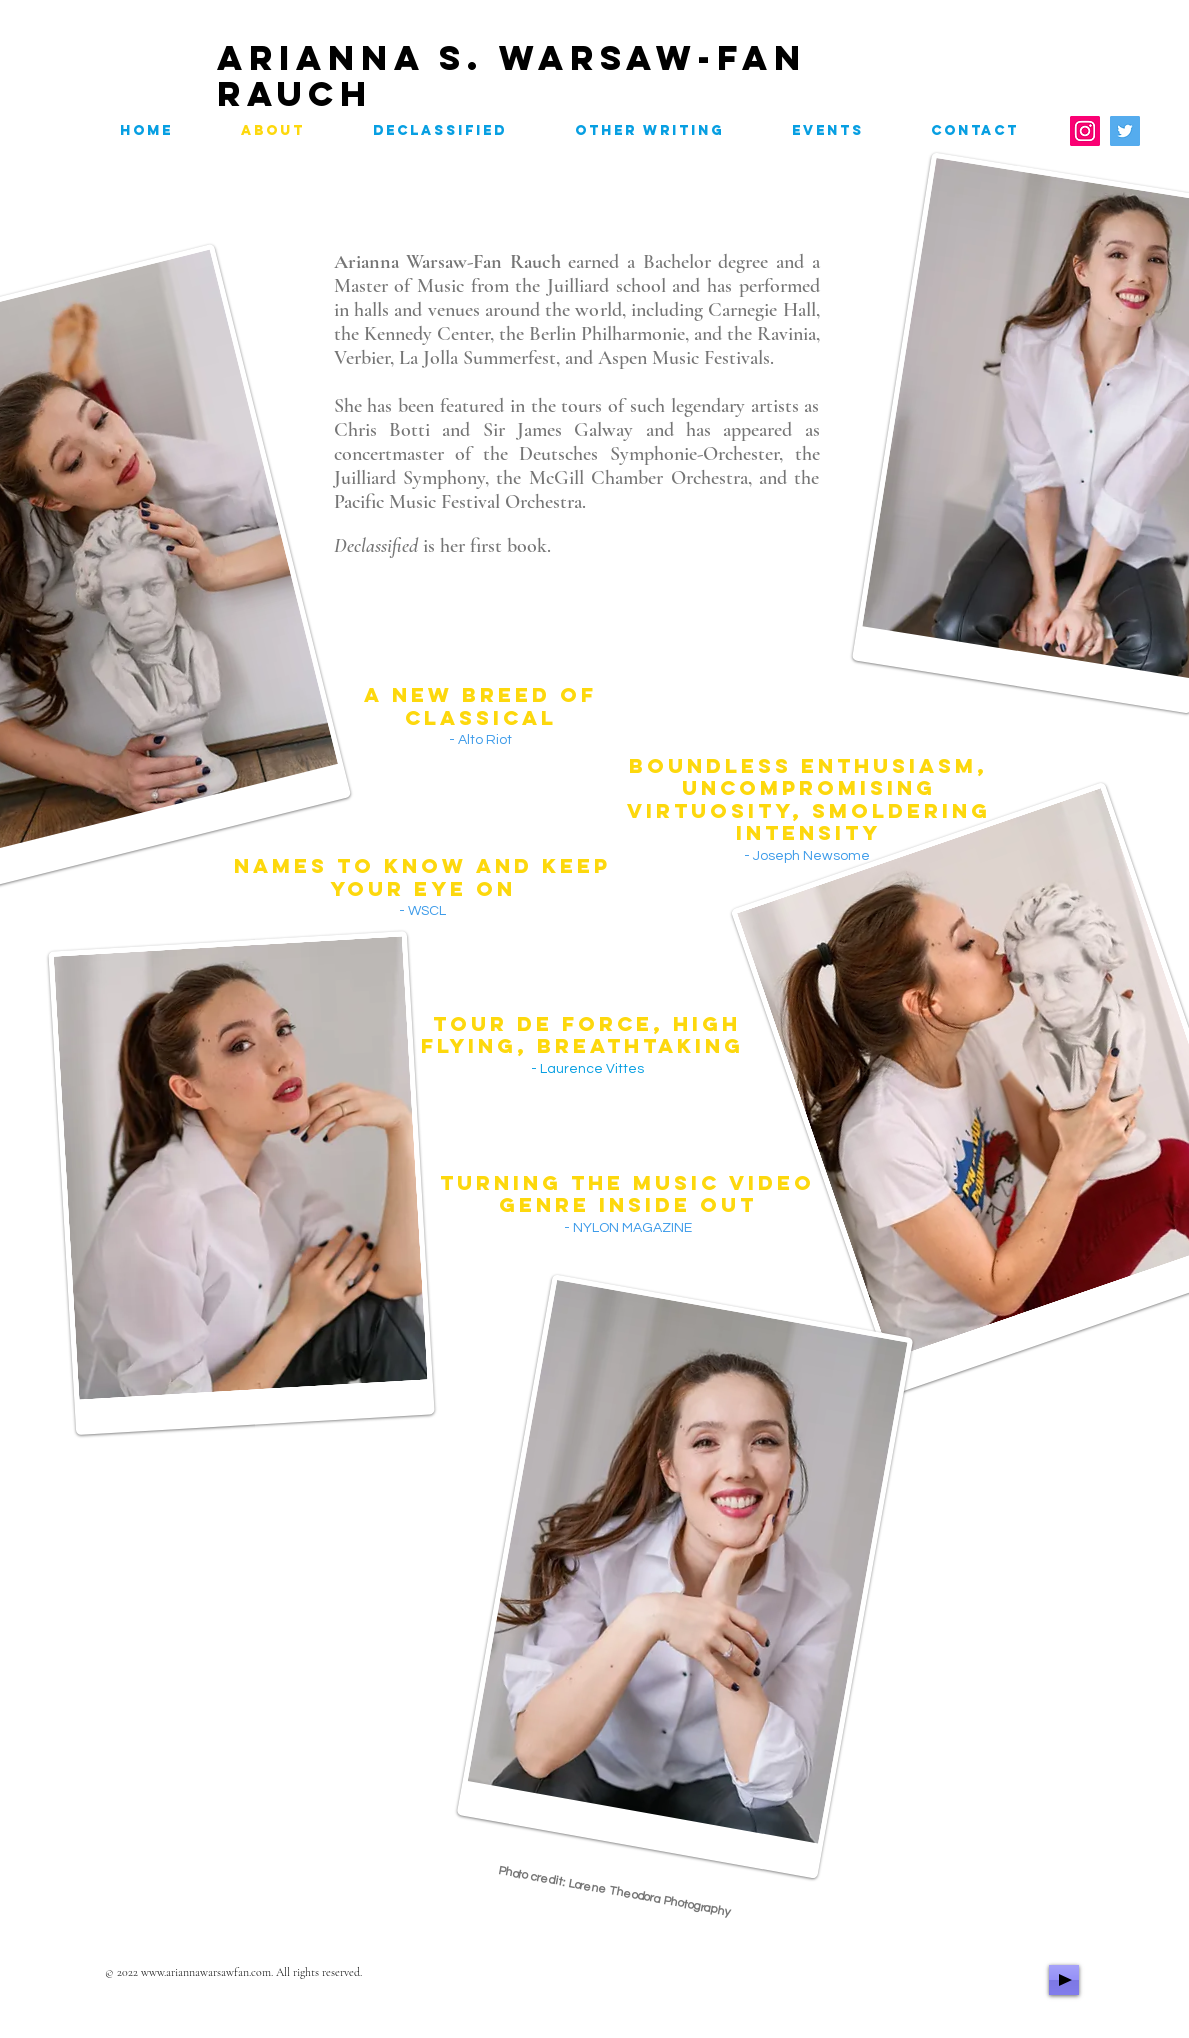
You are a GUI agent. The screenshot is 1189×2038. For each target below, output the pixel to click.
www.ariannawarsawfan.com (206, 1972)
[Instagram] (1085, 131)
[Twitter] (1125, 131)
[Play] (1064, 1980)
